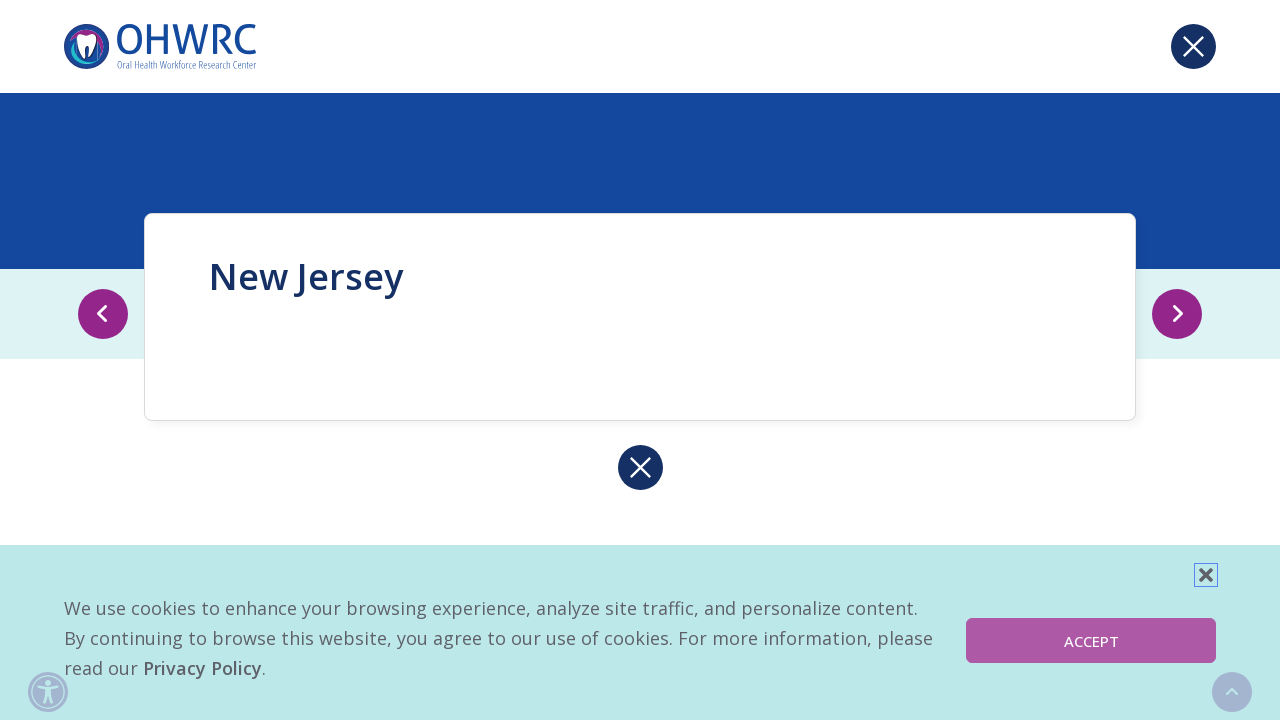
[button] (1206, 575)
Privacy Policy (202, 668)
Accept (1091, 641)
